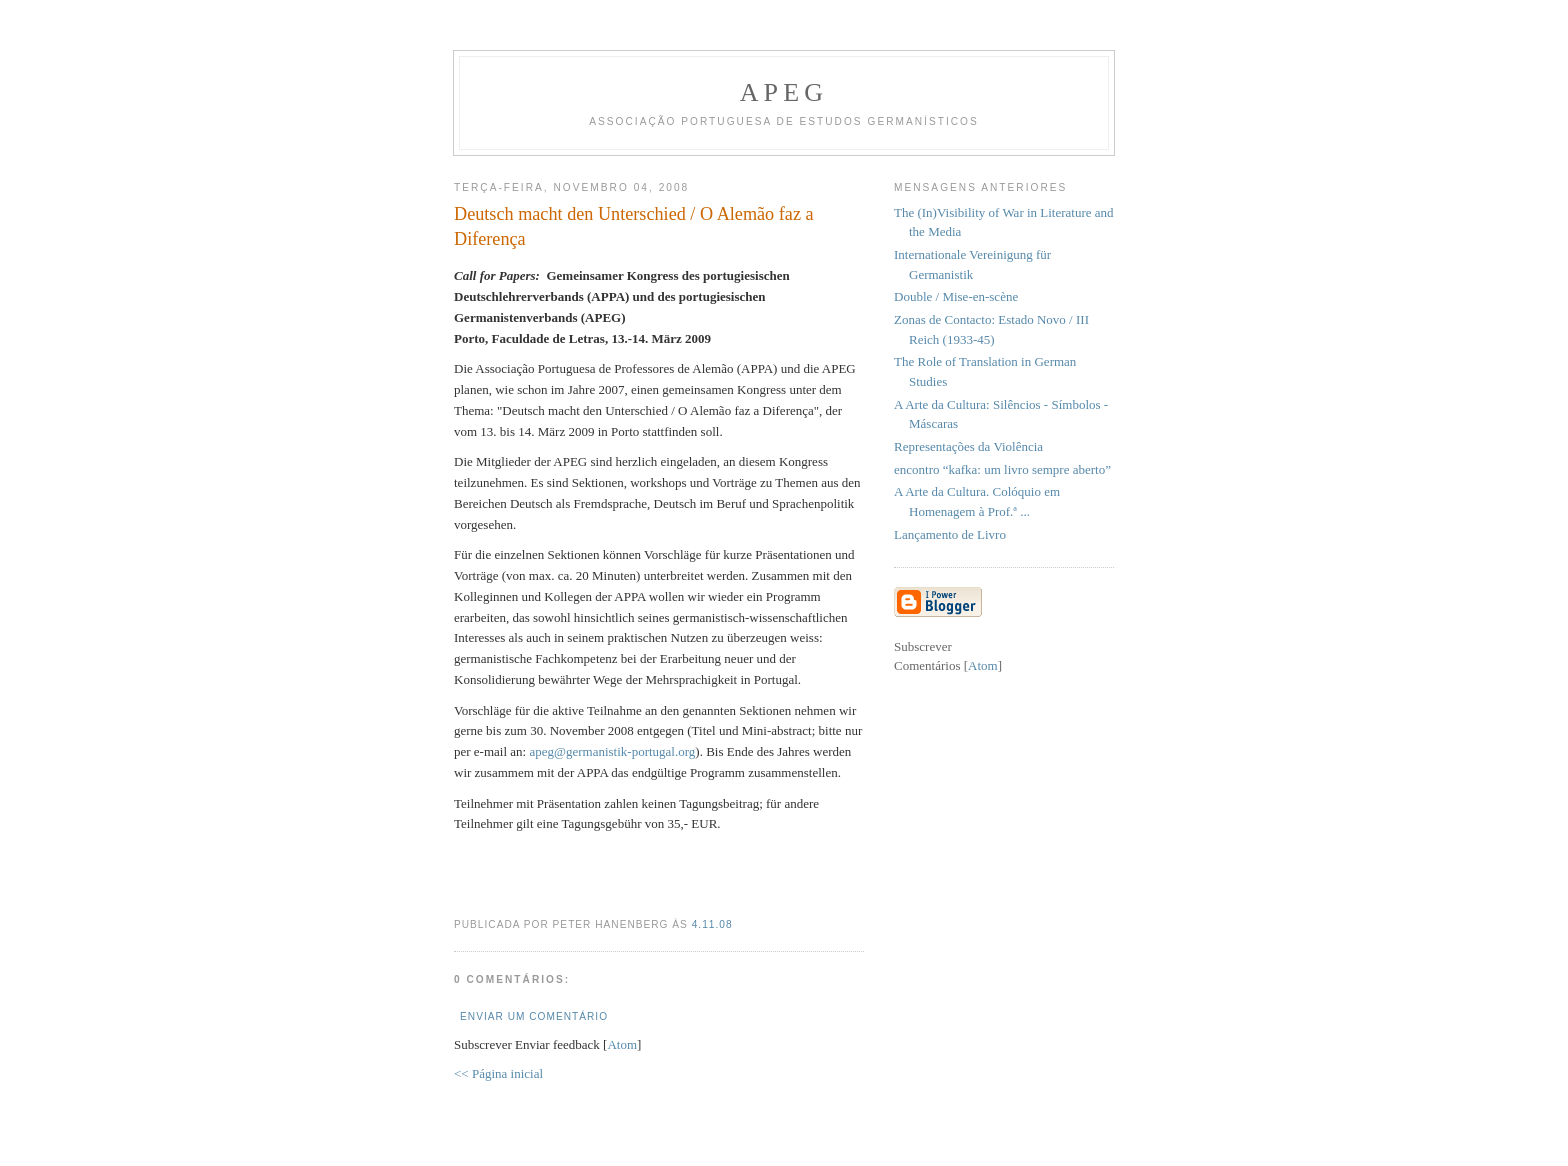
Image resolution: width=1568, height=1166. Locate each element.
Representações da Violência (968, 446)
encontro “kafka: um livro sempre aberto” (1002, 469)
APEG (784, 92)
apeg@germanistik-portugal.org (612, 751)
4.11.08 (712, 924)
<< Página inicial (498, 1073)
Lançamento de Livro (950, 534)
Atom (622, 1044)
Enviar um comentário (534, 1016)
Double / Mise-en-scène (956, 296)
